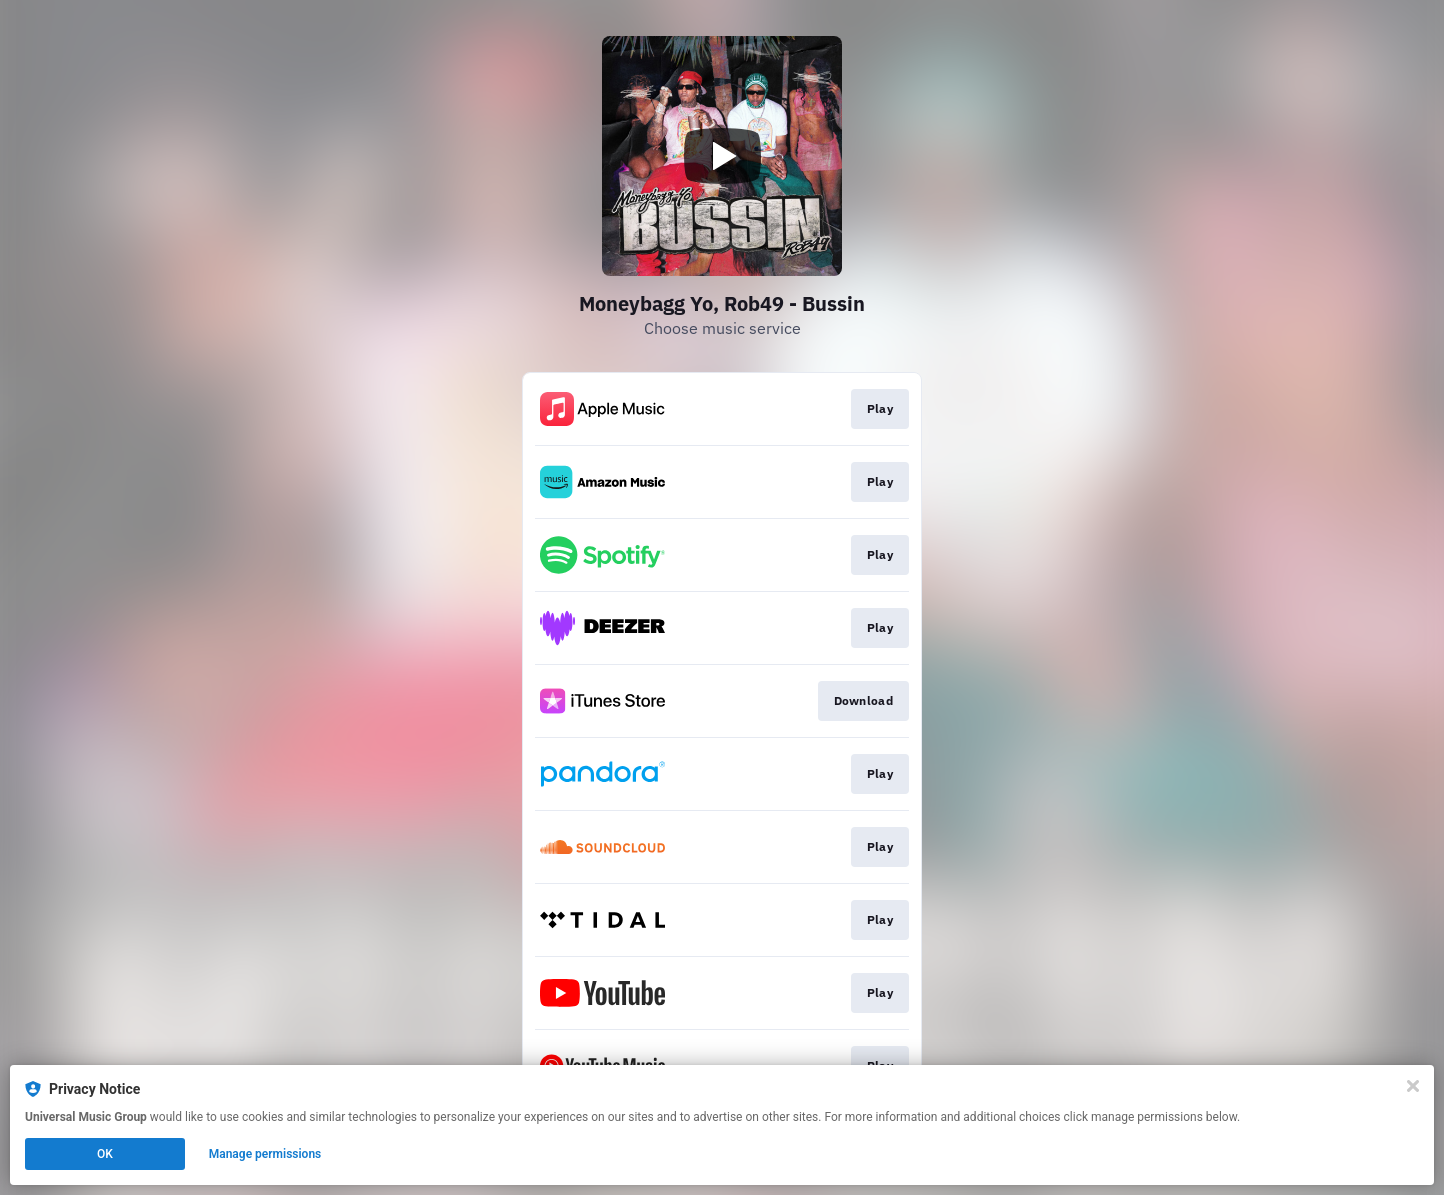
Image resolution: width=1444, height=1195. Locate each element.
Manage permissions (265, 1154)
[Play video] (722, 156)
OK (105, 1154)
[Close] (1413, 1086)
